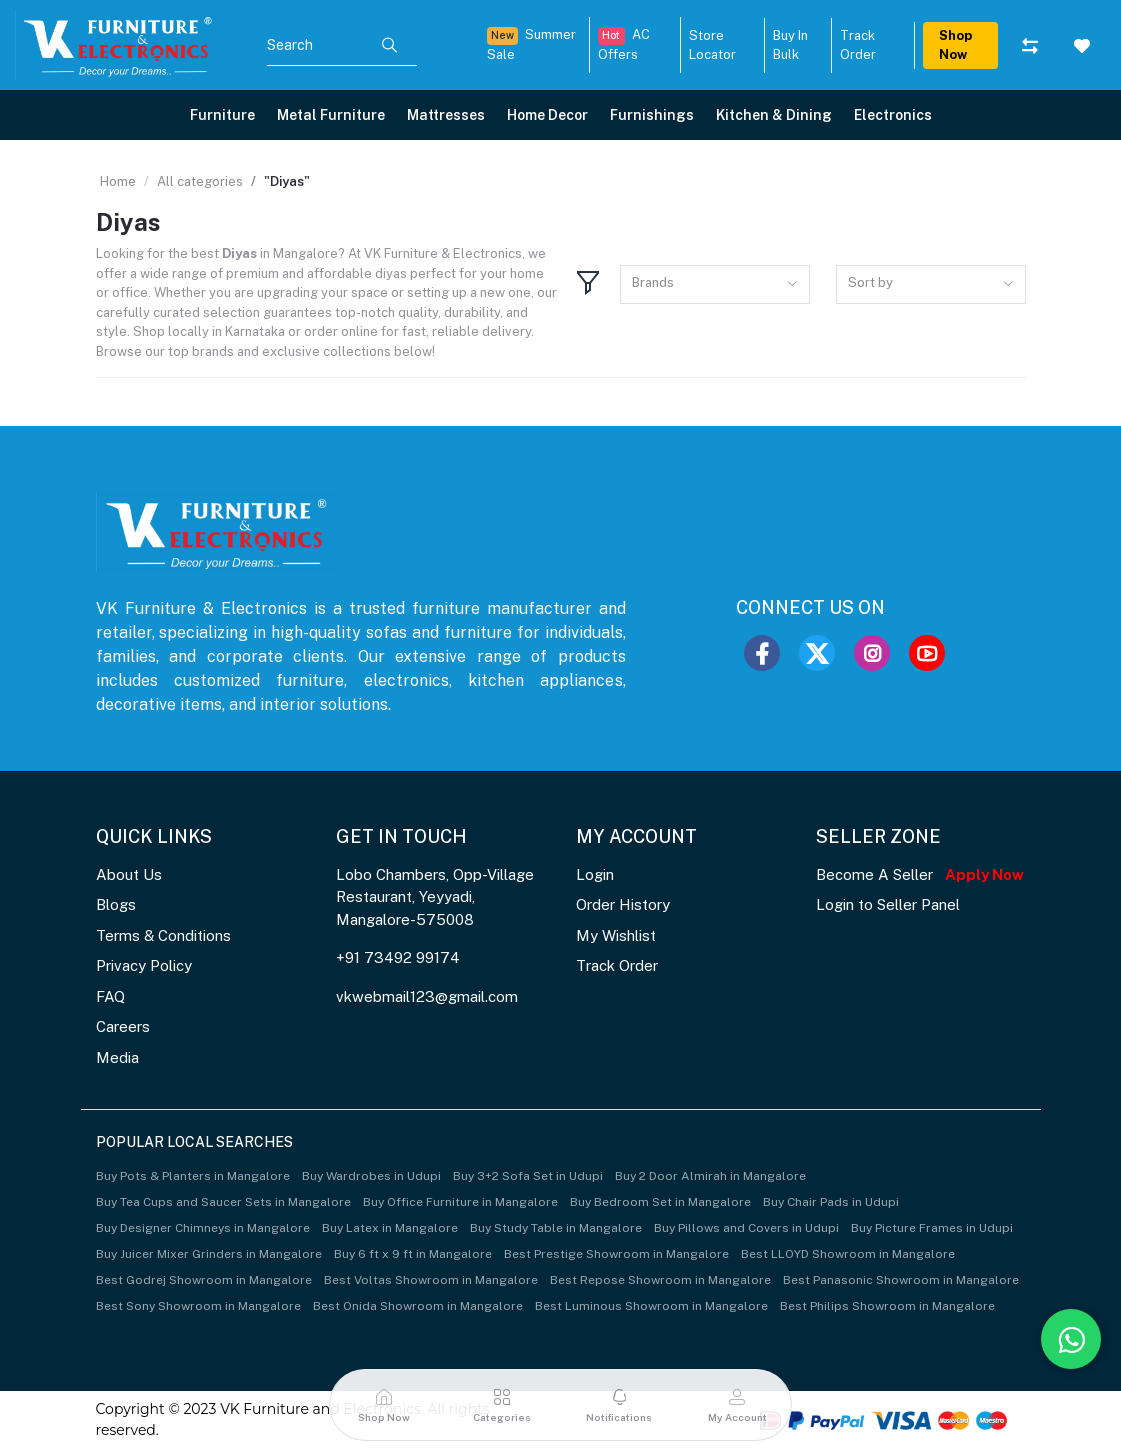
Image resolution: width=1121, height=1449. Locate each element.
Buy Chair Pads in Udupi (831, 1202)
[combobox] (715, 284)
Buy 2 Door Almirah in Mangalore (710, 1176)
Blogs (116, 904)
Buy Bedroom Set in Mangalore (660, 1202)
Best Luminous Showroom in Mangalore (651, 1306)
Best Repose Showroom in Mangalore (660, 1280)
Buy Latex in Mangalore (390, 1228)
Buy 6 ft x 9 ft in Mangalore (413, 1254)
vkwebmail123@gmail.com (427, 996)
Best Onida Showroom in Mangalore (418, 1306)
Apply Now (984, 874)
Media (117, 1057)
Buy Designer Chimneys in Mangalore (203, 1228)
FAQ (110, 996)
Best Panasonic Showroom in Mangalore (901, 1280)
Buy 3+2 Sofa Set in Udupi (528, 1176)
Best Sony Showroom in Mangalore (198, 1306)
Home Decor (547, 115)
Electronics (893, 115)
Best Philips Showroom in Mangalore (887, 1306)
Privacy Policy (144, 965)
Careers (123, 1026)
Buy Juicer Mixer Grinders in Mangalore (209, 1254)
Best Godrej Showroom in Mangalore (204, 1280)
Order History (623, 904)
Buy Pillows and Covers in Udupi (746, 1228)
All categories (200, 181)
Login (595, 874)
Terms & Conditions (163, 935)
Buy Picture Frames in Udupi (932, 1228)
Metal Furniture (331, 115)
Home (118, 181)
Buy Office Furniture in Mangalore (460, 1202)
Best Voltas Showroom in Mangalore (431, 1280)
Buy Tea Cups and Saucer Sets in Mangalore (223, 1202)
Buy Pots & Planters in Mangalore (193, 1176)
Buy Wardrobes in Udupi (371, 1176)
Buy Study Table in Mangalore (556, 1228)
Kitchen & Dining (774, 115)
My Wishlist (616, 935)
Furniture (222, 115)
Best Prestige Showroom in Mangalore (616, 1254)
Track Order (617, 965)
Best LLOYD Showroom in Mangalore (848, 1254)
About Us (129, 874)
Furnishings (652, 115)
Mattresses (446, 115)
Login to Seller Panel (888, 904)
